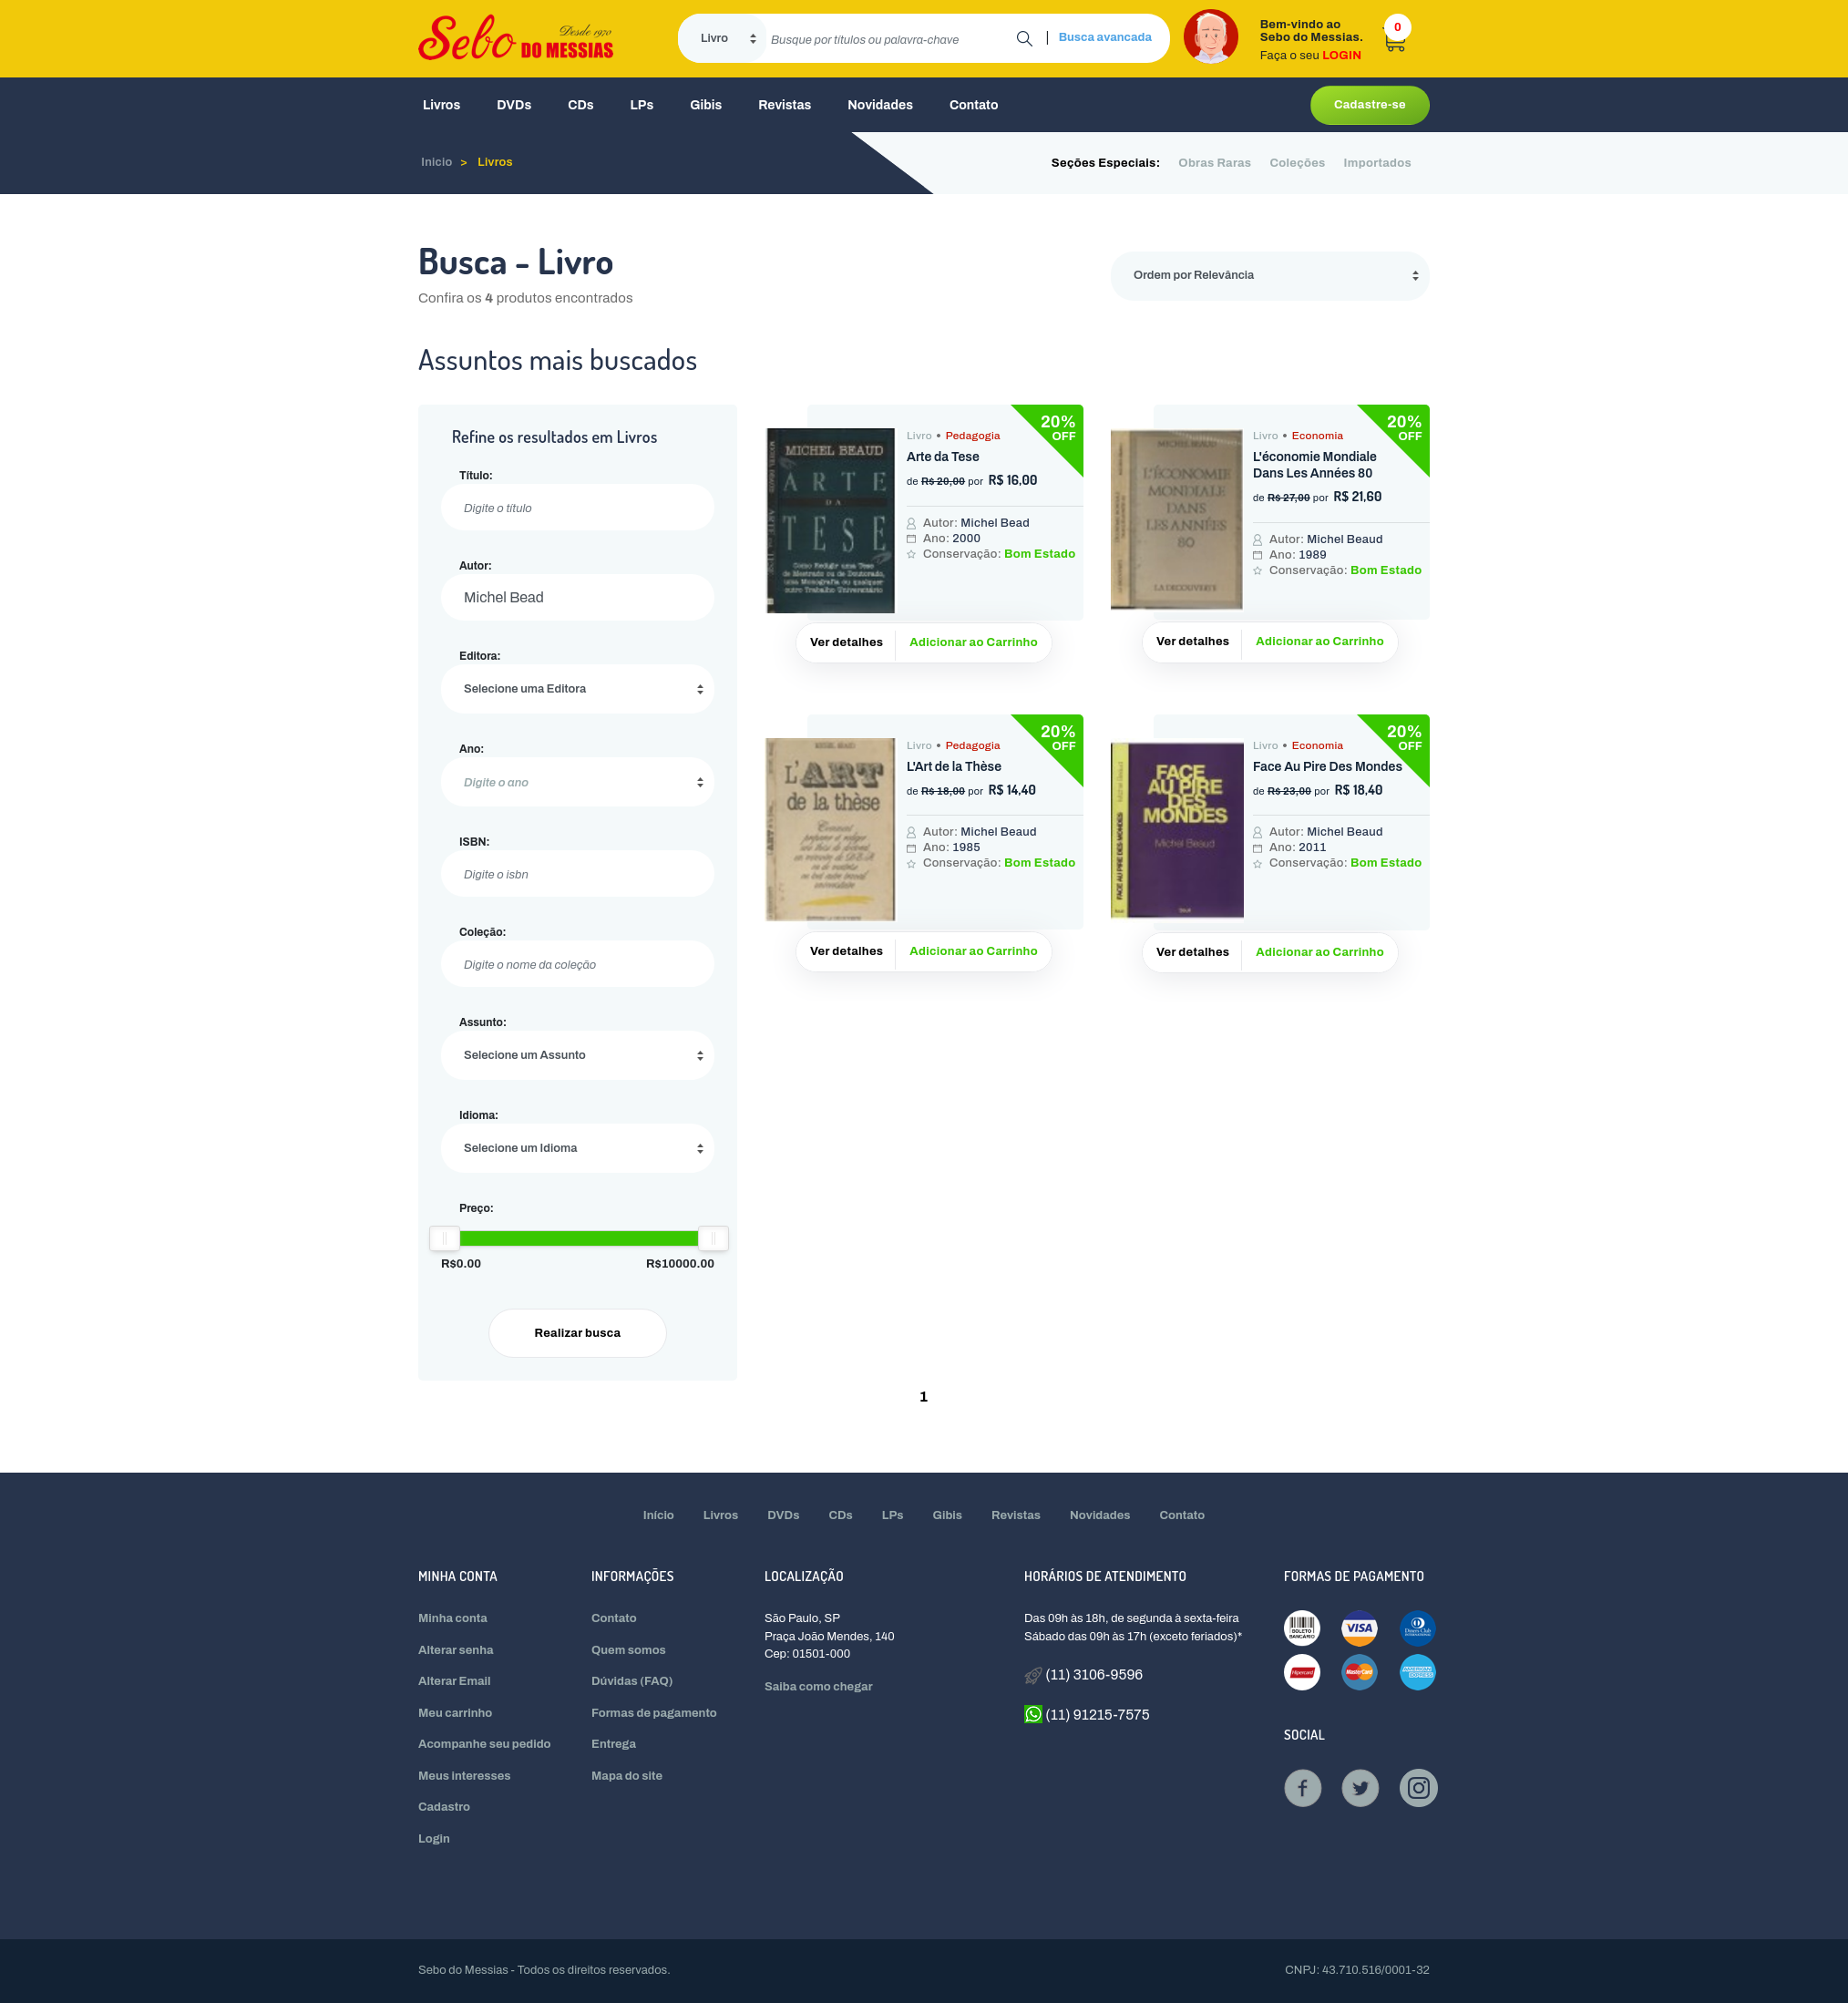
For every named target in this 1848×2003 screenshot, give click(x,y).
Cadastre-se (1370, 104)
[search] (891, 38)
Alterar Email (454, 1681)
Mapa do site (626, 1776)
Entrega (613, 1744)
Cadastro (444, 1807)
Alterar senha (456, 1650)
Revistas (784, 105)
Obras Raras (1214, 163)
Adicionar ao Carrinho (973, 642)
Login (434, 1839)
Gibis (706, 105)
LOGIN (1341, 55)
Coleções (1297, 163)
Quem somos (628, 1650)
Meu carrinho (455, 1713)
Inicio (437, 162)
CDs (580, 105)
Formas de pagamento (654, 1713)
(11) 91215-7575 (1087, 1714)
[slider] (444, 1238)
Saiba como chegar (819, 1686)
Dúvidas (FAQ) (632, 1681)
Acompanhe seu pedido (484, 1744)
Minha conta (453, 1618)
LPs (642, 105)
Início (658, 1515)
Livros (441, 105)
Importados (1378, 163)
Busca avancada (1105, 37)
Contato (974, 105)
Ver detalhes (846, 642)
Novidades (880, 105)
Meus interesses (464, 1776)
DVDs (514, 105)
